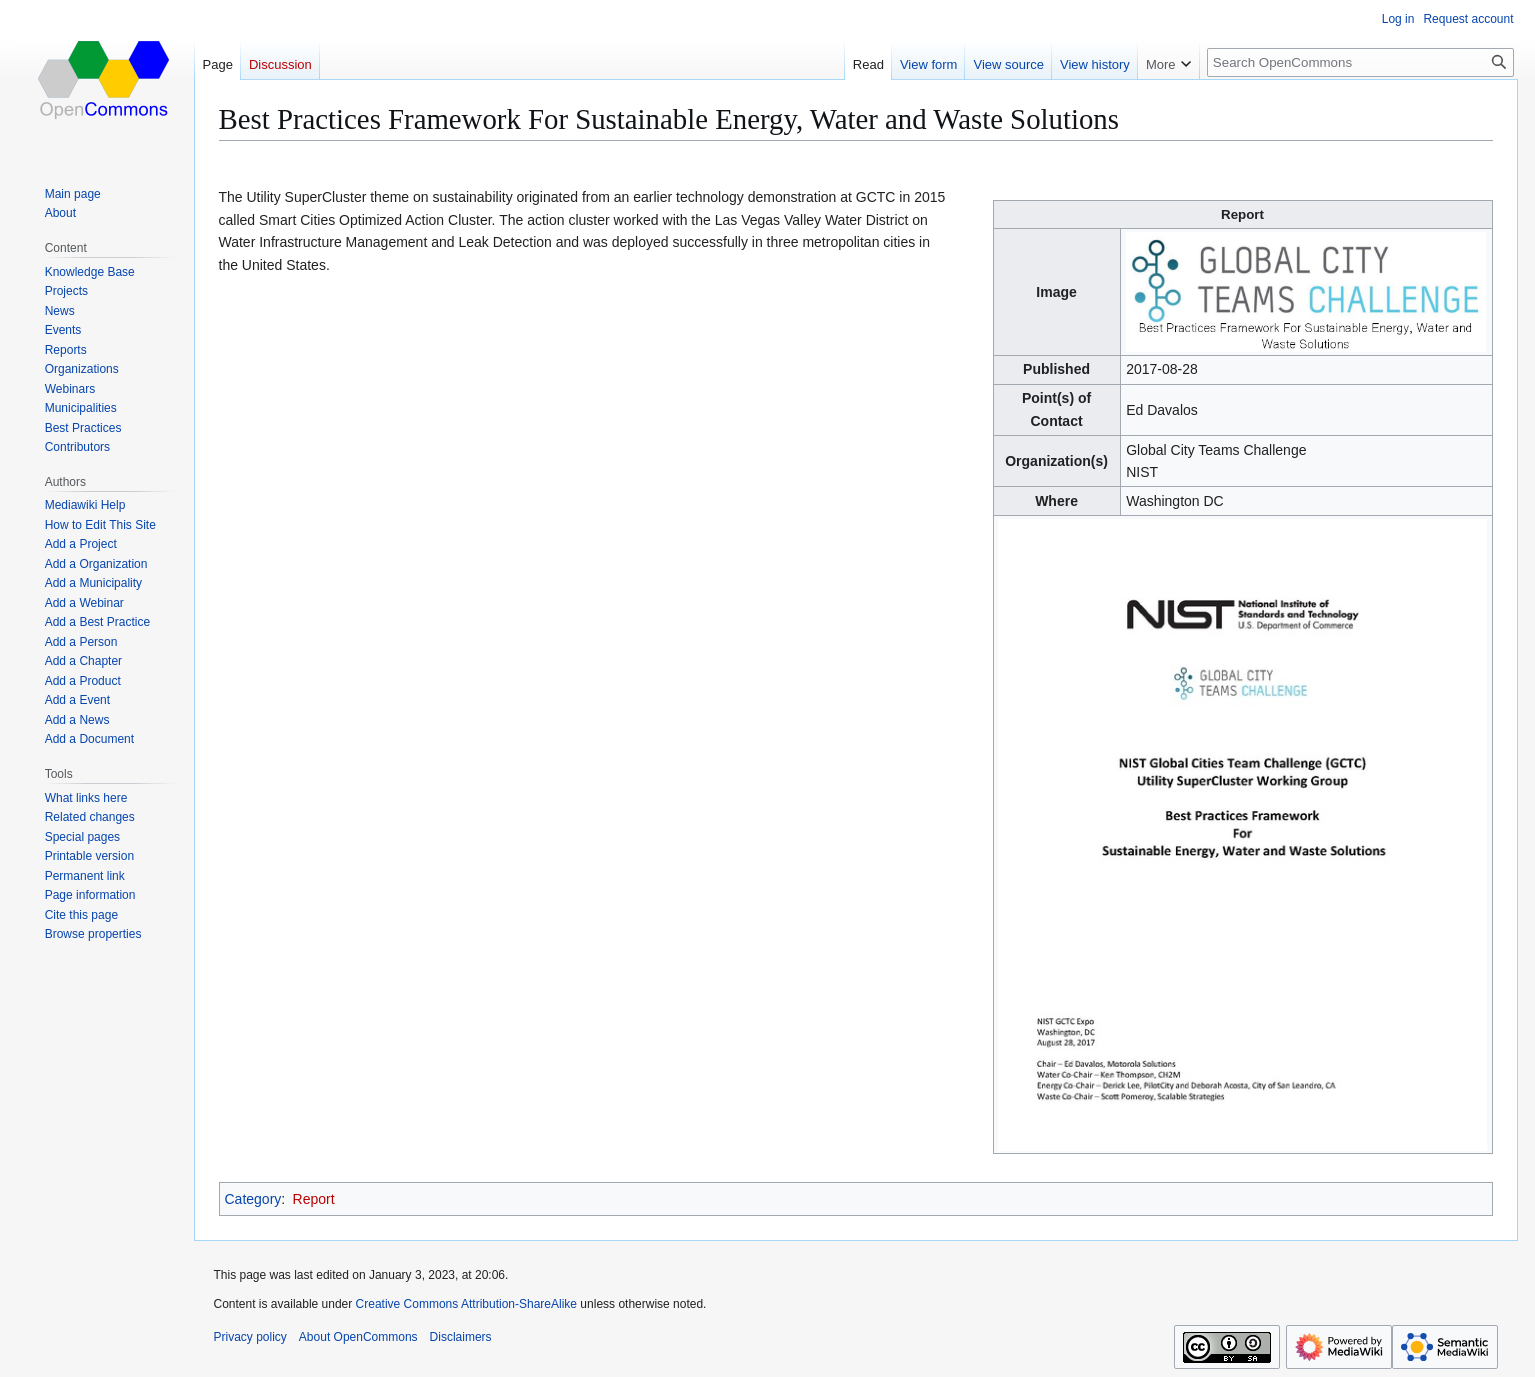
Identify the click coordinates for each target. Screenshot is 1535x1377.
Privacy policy (250, 1337)
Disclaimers (461, 1337)
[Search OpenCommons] (1360, 62)
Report (314, 1199)
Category (253, 1199)
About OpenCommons (358, 1337)
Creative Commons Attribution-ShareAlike (466, 1304)
